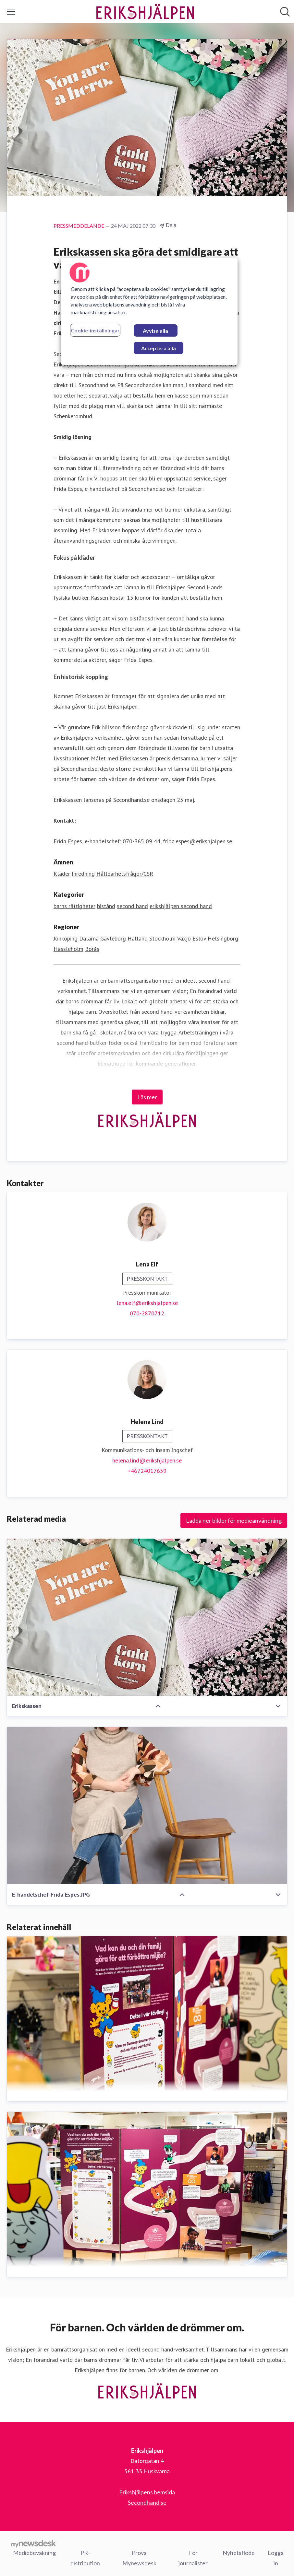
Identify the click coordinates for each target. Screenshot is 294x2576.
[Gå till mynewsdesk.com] (33, 2543)
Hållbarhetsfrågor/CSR (124, 873)
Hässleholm (68, 949)
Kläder (62, 873)
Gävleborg (113, 938)
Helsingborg (223, 938)
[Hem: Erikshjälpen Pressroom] (145, 11)
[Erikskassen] (147, 1617)
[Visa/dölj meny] (11, 11)
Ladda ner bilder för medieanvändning (234, 1520)
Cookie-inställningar (95, 330)
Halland (138, 938)
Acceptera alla (158, 348)
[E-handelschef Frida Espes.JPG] (147, 1806)
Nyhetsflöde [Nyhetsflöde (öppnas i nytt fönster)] (239, 2552)
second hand (132, 906)
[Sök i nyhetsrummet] (285, 11)
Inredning (83, 873)
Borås (92, 949)
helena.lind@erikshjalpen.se (147, 1460)
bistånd (106, 906)
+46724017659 (147, 1471)
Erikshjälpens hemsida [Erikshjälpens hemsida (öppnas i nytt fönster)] (147, 2492)
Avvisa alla (155, 331)
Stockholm (162, 938)
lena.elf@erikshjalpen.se (147, 1303)
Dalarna (89, 938)
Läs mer (147, 1097)
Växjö (184, 938)
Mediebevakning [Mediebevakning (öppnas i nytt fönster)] (34, 2552)
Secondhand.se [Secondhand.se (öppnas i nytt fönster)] (147, 2502)
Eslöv (199, 938)
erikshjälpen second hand (181, 906)
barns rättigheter (74, 906)
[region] (149, 311)
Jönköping (66, 938)
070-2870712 (147, 1313)
